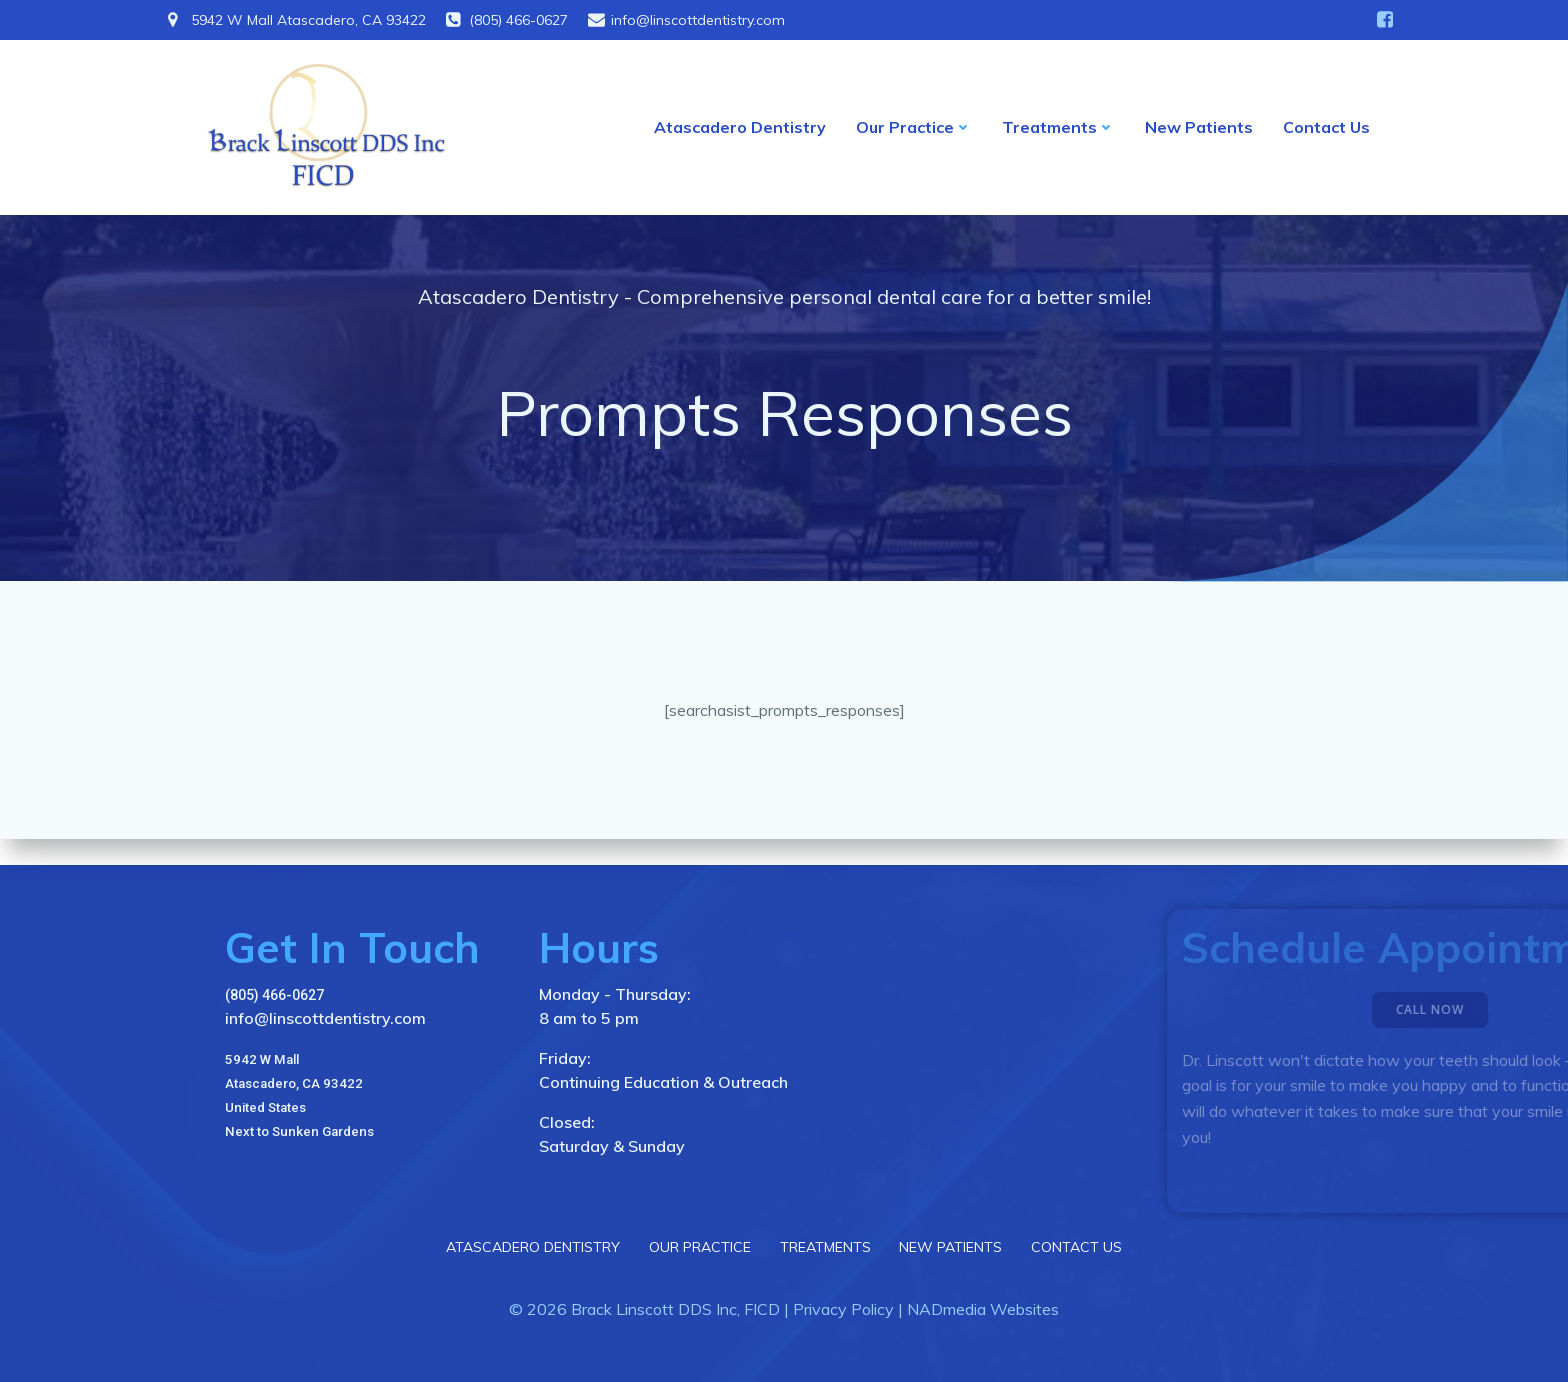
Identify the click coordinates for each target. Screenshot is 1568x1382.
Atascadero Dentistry (740, 130)
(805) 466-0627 (274, 992)
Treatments (1058, 130)
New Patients (1199, 130)
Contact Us (1326, 130)
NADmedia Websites (983, 1308)
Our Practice (914, 130)
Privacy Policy (843, 1308)
